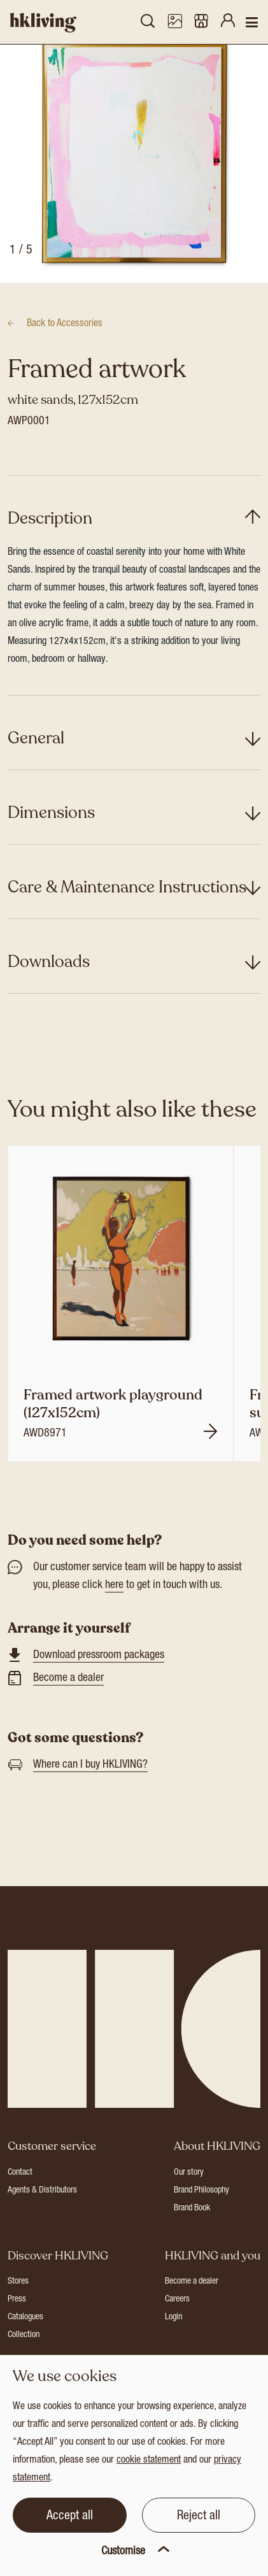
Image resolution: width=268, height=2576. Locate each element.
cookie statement (148, 2461)
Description (50, 548)
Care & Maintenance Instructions (127, 916)
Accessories (64, 354)
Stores (18, 2312)
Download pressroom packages (98, 1685)
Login (173, 2347)
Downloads (49, 991)
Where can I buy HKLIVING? (90, 1795)
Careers (177, 2330)
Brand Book (192, 2238)
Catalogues (25, 2347)
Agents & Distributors (42, 2220)
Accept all (69, 2516)
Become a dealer (68, 1708)
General (36, 767)
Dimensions (51, 842)
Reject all (198, 2516)
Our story (189, 2202)
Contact (20, 2202)
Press (17, 2330)
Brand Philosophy (201, 2220)
